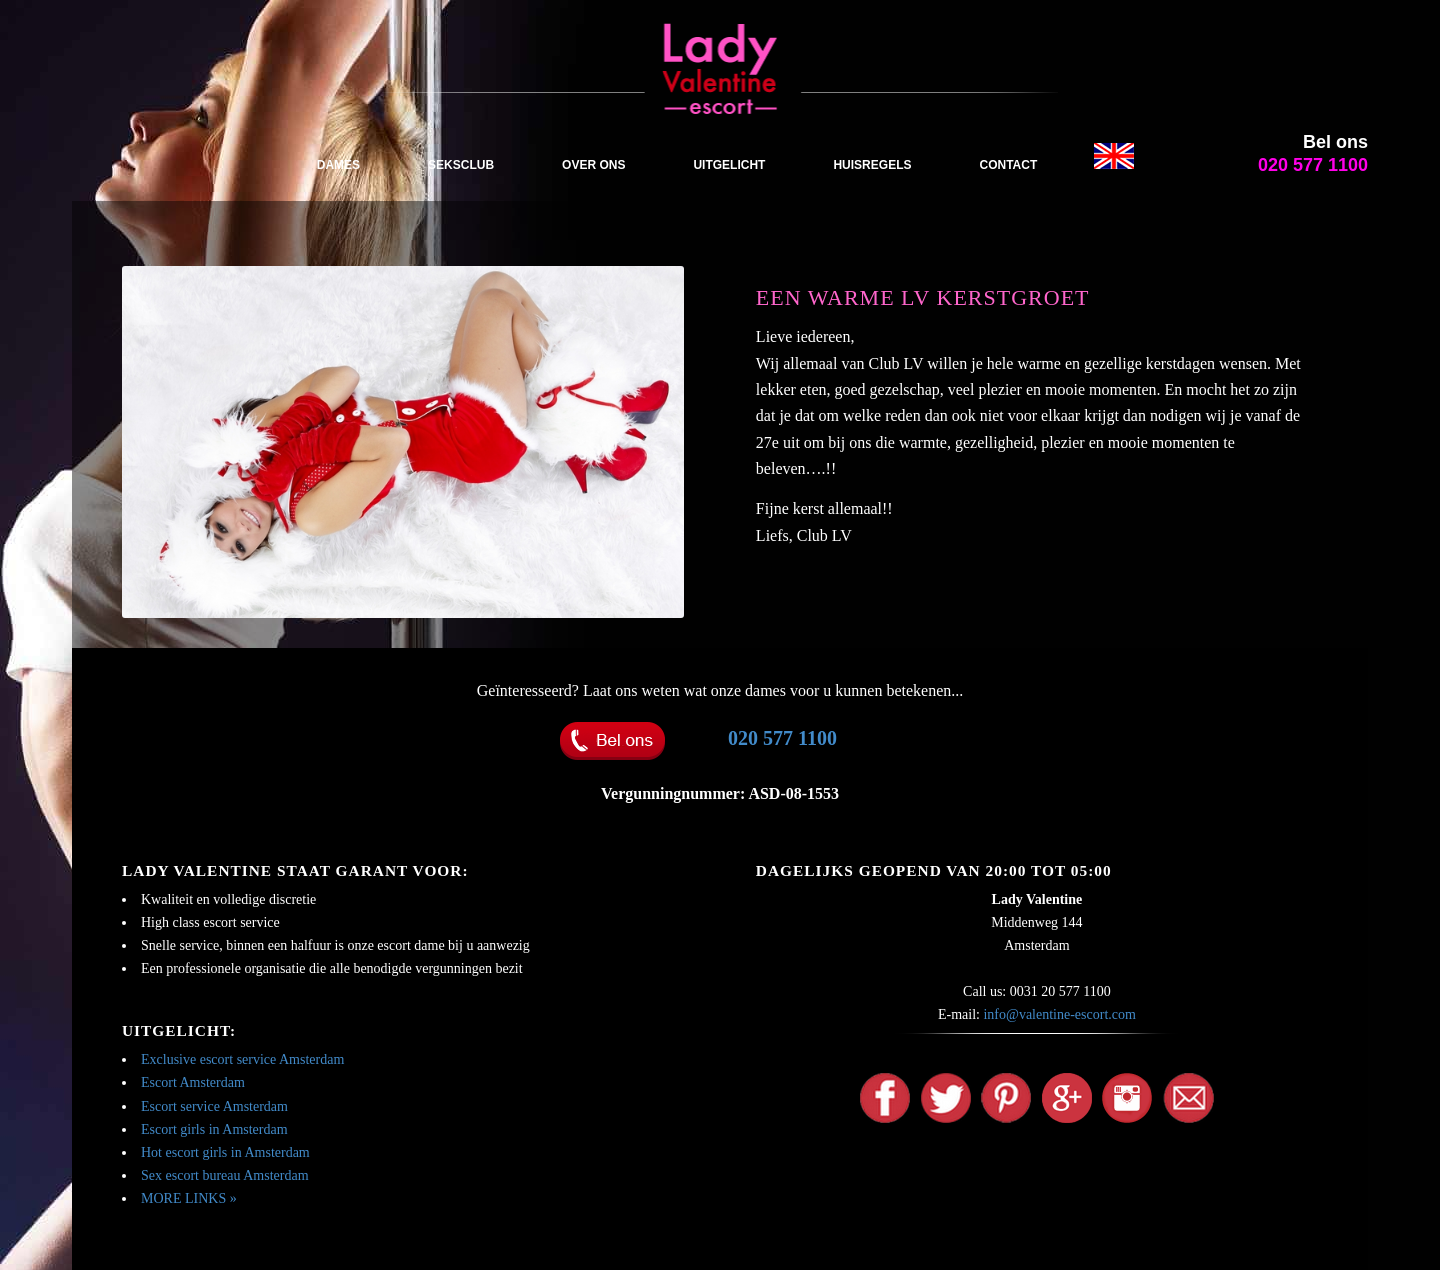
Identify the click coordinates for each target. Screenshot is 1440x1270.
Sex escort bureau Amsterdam (225, 1175)
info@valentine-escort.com (1059, 1014)
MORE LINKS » (189, 1198)
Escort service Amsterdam (214, 1106)
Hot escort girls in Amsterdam (225, 1152)
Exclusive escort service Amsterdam (242, 1059)
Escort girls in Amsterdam (214, 1129)
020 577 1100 (782, 738)
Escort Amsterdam (193, 1082)
